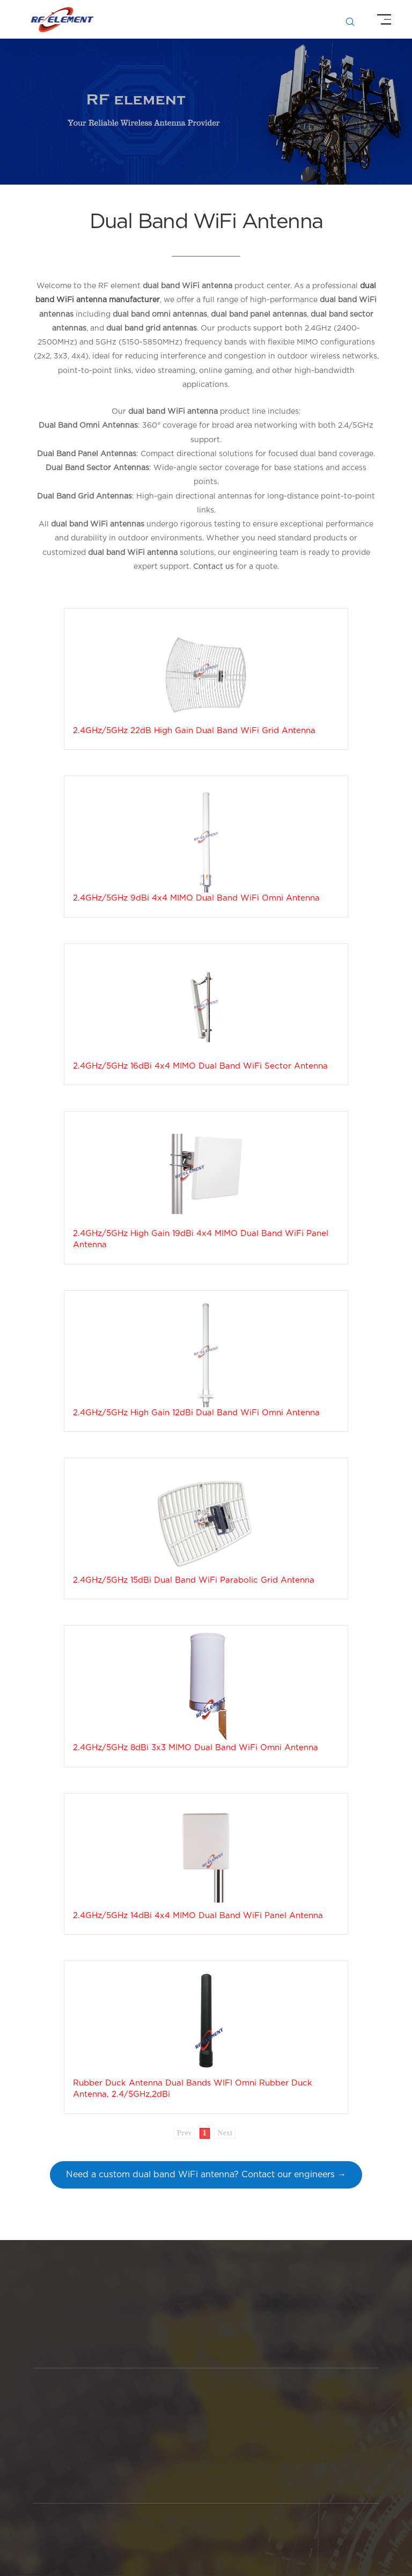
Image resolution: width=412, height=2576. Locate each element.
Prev (184, 2133)
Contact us (213, 567)
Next (224, 2133)
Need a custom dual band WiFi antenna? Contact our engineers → (206, 2174)
